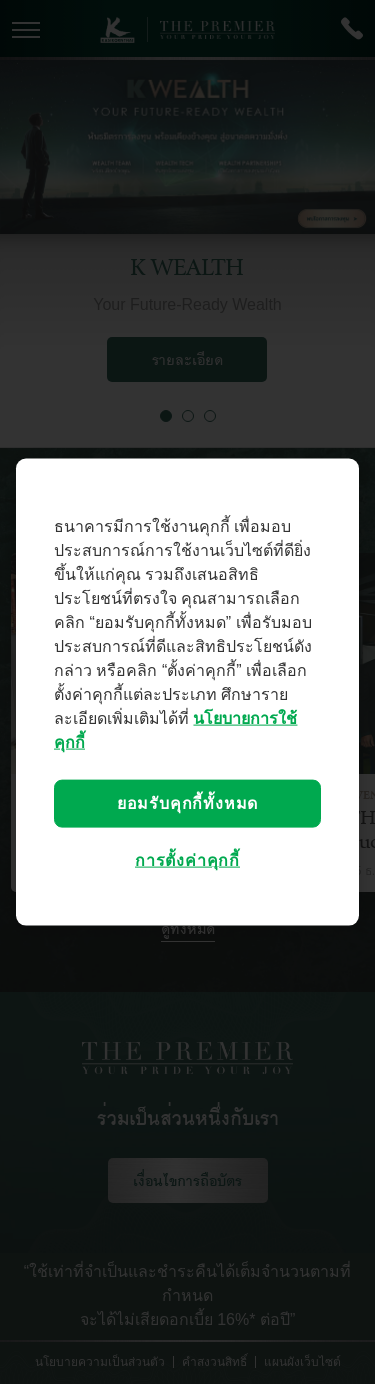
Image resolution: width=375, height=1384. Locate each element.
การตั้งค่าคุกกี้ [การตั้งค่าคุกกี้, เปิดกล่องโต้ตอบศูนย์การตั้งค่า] (187, 860)
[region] (187, 692)
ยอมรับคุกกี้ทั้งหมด (187, 803)
